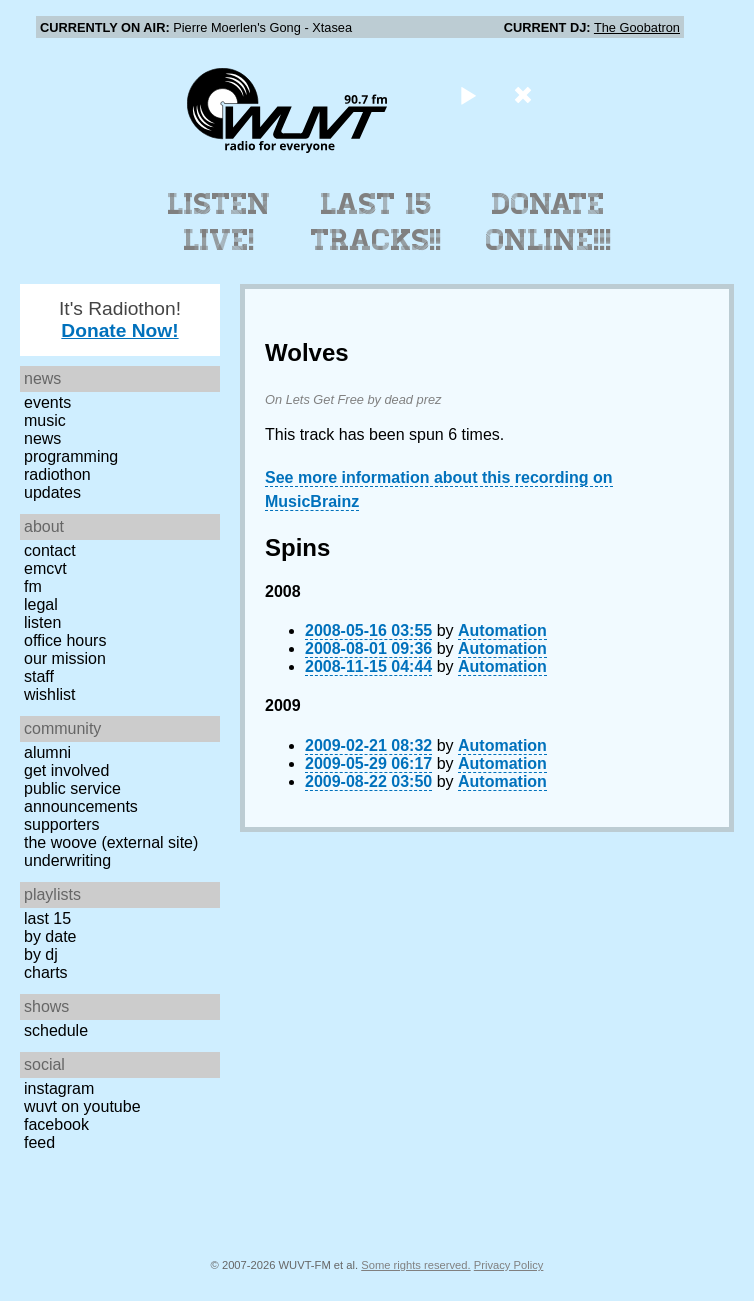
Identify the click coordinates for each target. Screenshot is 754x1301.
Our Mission (65, 658)
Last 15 (47, 918)
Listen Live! (219, 222)
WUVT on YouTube (82, 1106)
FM (33, 586)
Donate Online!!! (549, 222)
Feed (39, 1142)
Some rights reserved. (415, 1265)
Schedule (56, 1030)
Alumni (47, 752)
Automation (502, 630)
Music (45, 420)
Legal (41, 604)
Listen (42, 622)
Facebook (56, 1124)
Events (47, 402)
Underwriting (67, 860)
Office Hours (65, 640)
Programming (71, 456)
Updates (52, 492)
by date (50, 936)
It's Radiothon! (120, 319)
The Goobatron (637, 27)
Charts (46, 972)
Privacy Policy (509, 1265)
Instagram (59, 1088)
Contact (50, 550)
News (42, 438)
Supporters (62, 824)
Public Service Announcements (81, 797)
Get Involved (66, 770)
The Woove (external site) (111, 842)
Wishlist (50, 694)
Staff (39, 676)
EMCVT (45, 568)
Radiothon (57, 474)
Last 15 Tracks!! (376, 222)
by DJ (41, 954)
